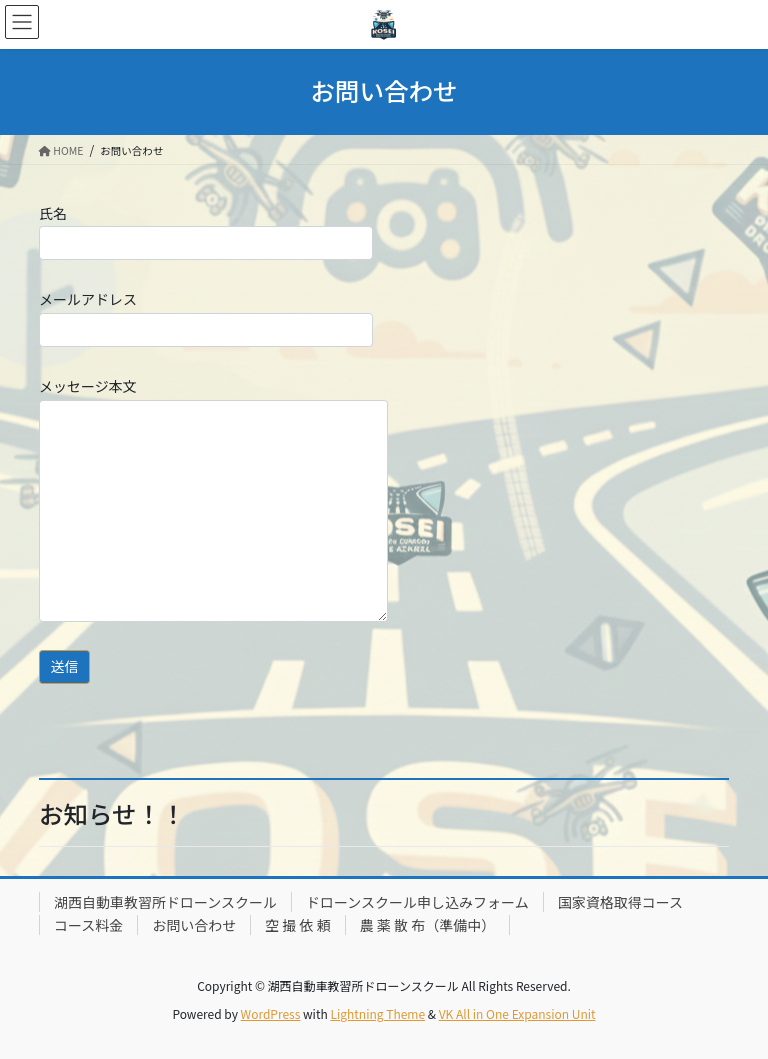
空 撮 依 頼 (297, 925)
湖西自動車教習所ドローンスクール (165, 902)
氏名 (206, 231)
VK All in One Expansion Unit (517, 1013)
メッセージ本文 (213, 499)
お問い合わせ (194, 925)
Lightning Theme (377, 1013)
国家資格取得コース (620, 902)
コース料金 (88, 925)
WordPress (271, 1013)
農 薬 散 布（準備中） (427, 925)
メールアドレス (206, 317)
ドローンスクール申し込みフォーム (417, 902)
